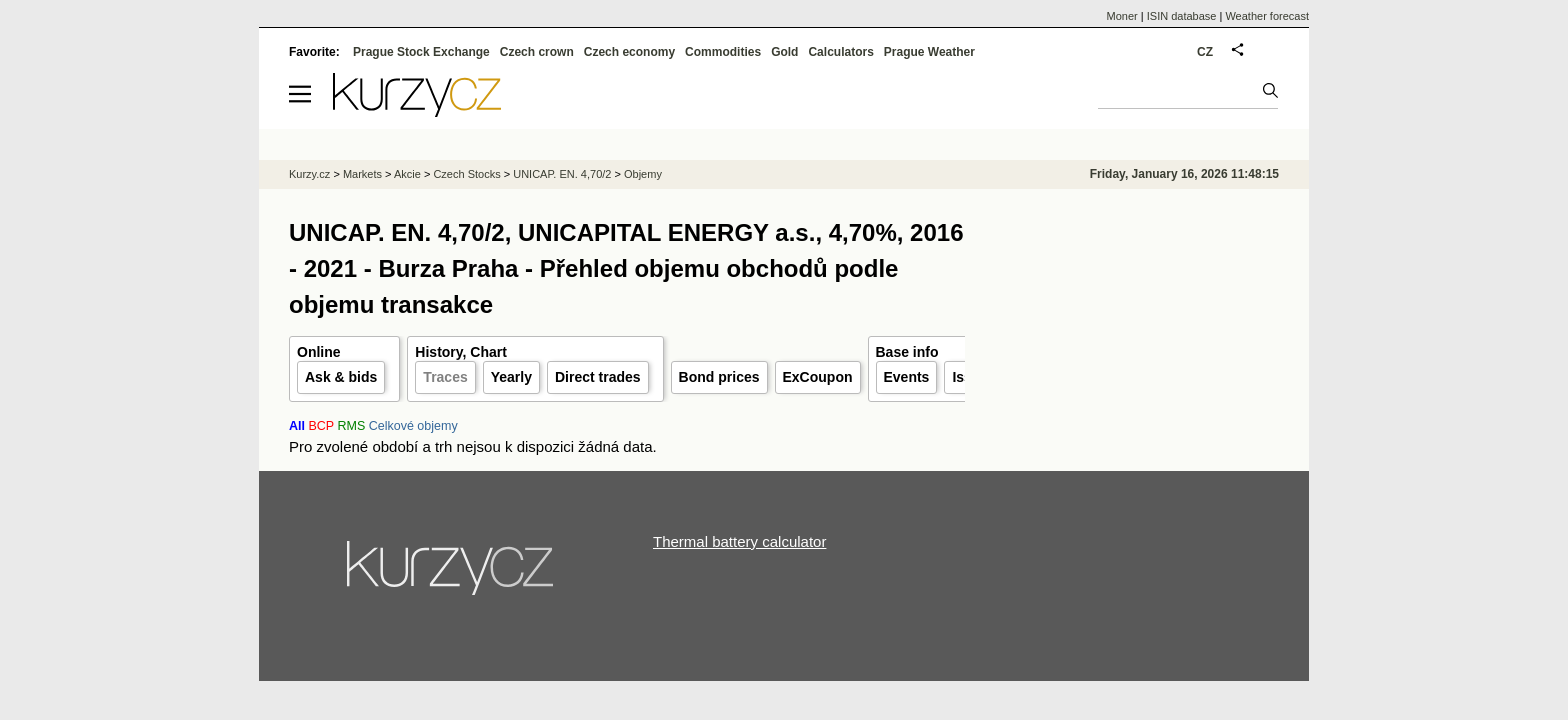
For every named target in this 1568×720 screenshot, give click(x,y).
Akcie (407, 174)
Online (319, 352)
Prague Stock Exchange (421, 52)
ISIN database (1182, 16)
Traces (445, 377)
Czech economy (629, 52)
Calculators (840, 52)
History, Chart (461, 352)
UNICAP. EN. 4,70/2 (562, 174)
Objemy (643, 174)
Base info (907, 352)
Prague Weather (929, 52)
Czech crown (537, 52)
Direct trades (598, 377)
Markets (362, 174)
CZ (1205, 52)
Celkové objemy (413, 426)
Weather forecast (1267, 16)
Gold (784, 52)
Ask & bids (341, 377)
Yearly (511, 377)
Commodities (723, 52)
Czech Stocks (466, 174)
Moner (1122, 16)
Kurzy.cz (309, 174)
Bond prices (719, 377)
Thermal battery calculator (739, 541)
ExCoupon (818, 377)
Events (907, 377)
